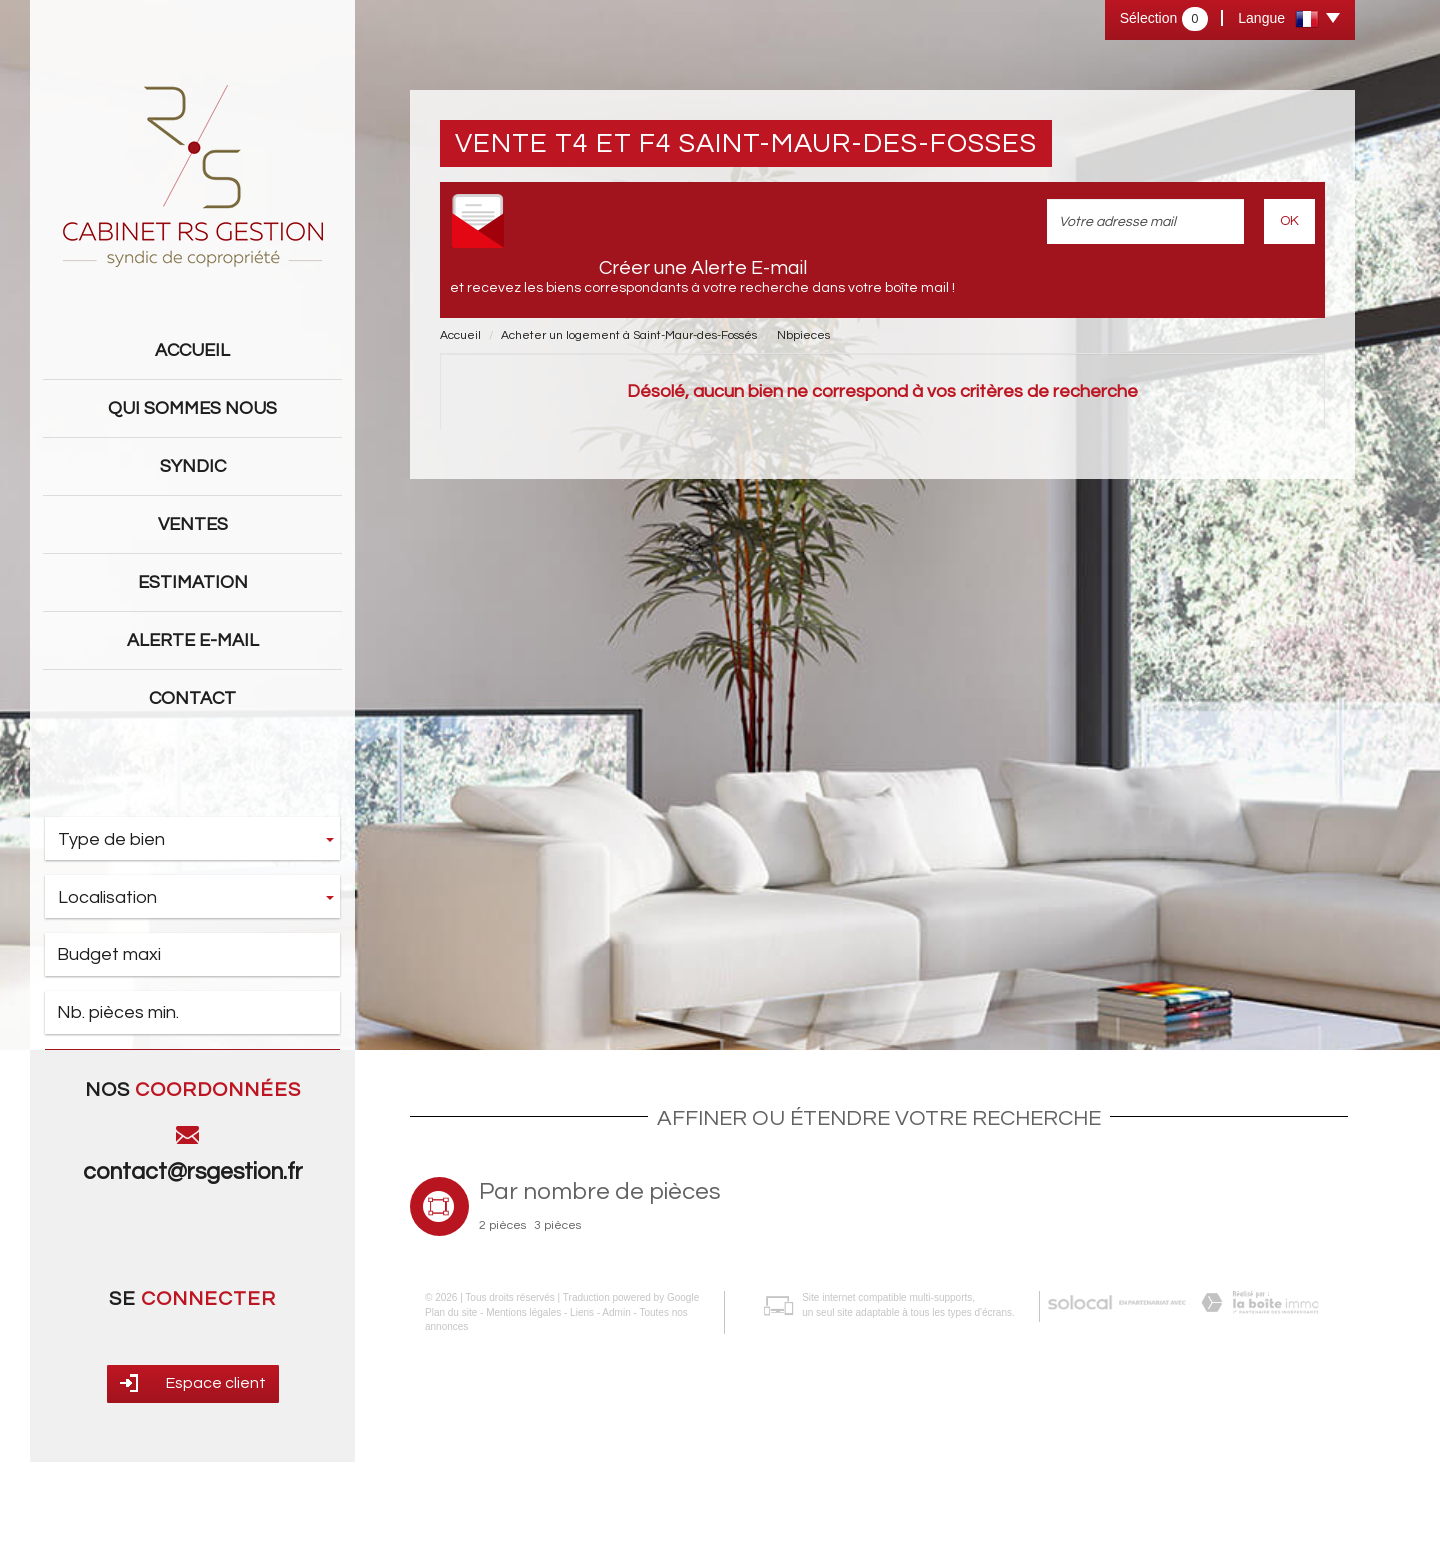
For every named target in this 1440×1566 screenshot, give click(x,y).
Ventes (193, 524)
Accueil (192, 350)
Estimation (193, 582)
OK (1289, 221)
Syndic (193, 466)
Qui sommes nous (192, 408)
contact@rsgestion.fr (193, 1311)
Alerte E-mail (193, 640)
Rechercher (192, 1072)
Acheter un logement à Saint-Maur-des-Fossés (629, 335)
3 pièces (557, 1365)
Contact (192, 698)
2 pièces (502, 1365)
